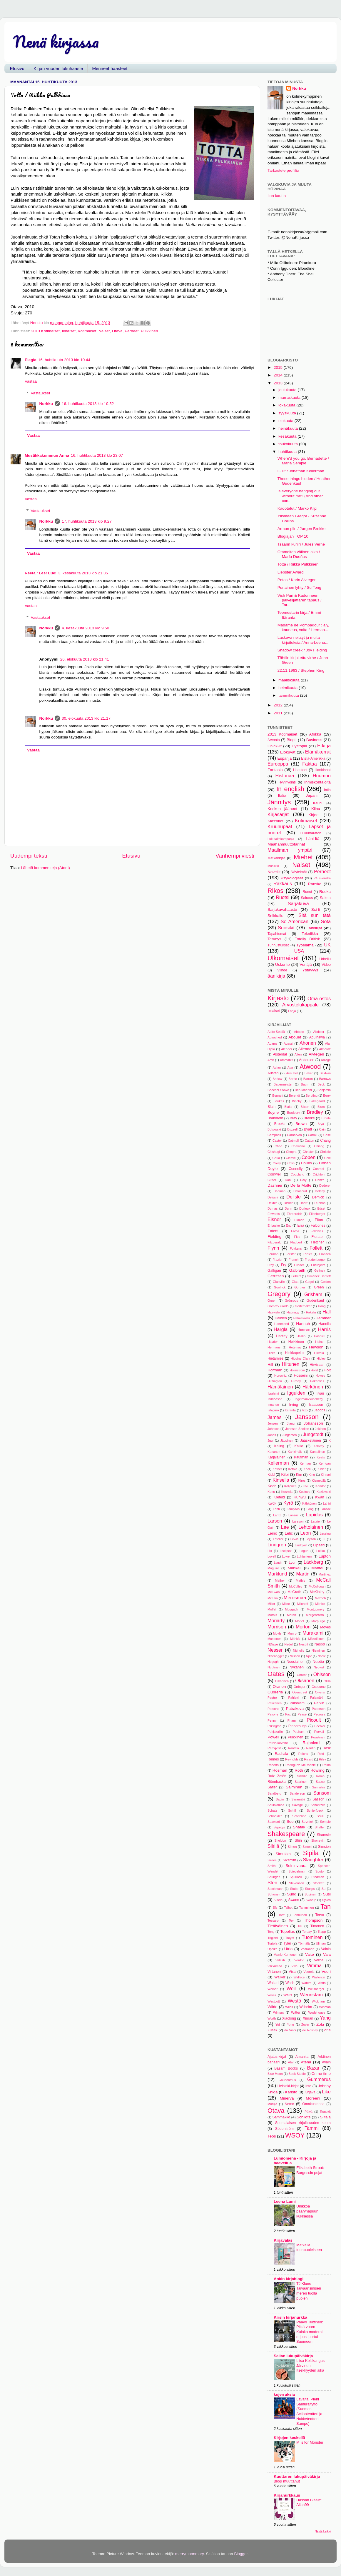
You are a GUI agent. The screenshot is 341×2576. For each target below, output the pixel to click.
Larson (275, 1520)
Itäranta (290, 1410)
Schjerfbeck (315, 1810)
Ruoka (325, 891)
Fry (283, 1265)
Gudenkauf (315, 1300)
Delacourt (300, 1191)
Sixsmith (289, 1860)
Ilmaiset (69, 331)
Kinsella (281, 1480)
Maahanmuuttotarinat (286, 844)
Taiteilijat (314, 928)
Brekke (309, 1118)
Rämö (320, 1776)
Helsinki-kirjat (288, 2086)
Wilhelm (305, 2007)
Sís (275, 1907)
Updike (273, 1949)
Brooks (279, 1124)
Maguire (273, 1568)
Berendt (294, 1095)
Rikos (275, 890)
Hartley (281, 1336)
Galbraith (297, 1270)
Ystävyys (310, 970)
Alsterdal (280, 1054)
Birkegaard (317, 1101)
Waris (290, 1983)
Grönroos (291, 1300)
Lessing (325, 1533)
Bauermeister (283, 1084)
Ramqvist (274, 1748)
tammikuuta (289, 695)
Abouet (294, 1037)
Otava (117, 331)
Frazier (278, 1259)
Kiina (315, 808)
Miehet (303, 857)
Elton (319, 1220)
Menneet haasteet (109, 68)
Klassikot (275, 821)
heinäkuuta (288, 428)
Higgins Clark (300, 1358)
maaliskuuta (289, 680)
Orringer (299, 1686)
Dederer (325, 1185)
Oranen (279, 1686)
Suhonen (274, 1894)
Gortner (299, 1287)
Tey (291, 1920)
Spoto (319, 1871)
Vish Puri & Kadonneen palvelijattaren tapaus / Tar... (300, 600)
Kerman (305, 1463)
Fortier (307, 1254)
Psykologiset (292, 878)
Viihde (282, 970)
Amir (271, 1060)
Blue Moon (275, 2073)
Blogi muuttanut (287, 2481)
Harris (324, 1329)
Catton (309, 1140)
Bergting (311, 1095)
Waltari (273, 1983)
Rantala (293, 1748)
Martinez (325, 1574)
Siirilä (273, 1846)
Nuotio (318, 1661)
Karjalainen (276, 1457)
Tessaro (273, 1920)
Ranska (315, 884)
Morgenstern (315, 1615)
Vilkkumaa (275, 1966)
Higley (321, 1358)
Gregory (279, 1294)
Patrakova (295, 1708)
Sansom (322, 1792)
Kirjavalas (283, 2240)
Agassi (288, 1043)
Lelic (289, 1533)
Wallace (299, 1977)
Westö (294, 2000)
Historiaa (284, 775)
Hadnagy (293, 1312)
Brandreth (275, 1118)
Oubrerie (275, 1692)
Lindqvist (301, 1545)
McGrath (294, 1592)
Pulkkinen (149, 331)
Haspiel (319, 1336)
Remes (273, 1759)
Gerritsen (276, 1276)
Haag (322, 1306)
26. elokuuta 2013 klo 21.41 (84, 659)
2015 (279, 367)
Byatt (308, 1129)
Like (326, 2091)
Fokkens (296, 1248)
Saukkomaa (276, 1805)
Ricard (308, 1759)
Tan (325, 1906)
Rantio (310, 1748)
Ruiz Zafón (277, 1776)
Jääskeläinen (310, 1440)
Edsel (321, 1208)
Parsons (273, 1708)
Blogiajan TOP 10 (293, 536)
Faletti (273, 1231)
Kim (299, 1475)
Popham (298, 1731)
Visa (292, 1972)
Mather (280, 1580)
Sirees (272, 1860)
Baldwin (325, 1073)
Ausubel (291, 1073)
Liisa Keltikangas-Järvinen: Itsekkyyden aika (311, 2365)
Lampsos (293, 1509)
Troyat (289, 1938)
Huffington (275, 1381)
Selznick (307, 1821)
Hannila (325, 1324)
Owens (320, 1692)
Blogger (241, 2554)
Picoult (314, 1720)
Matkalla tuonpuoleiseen (309, 2247)
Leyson (310, 1539)
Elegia (30, 360)
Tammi (312, 2128)
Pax (288, 1714)
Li (324, 1539)
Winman (325, 2007)
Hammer (323, 1318)
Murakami (312, 1632)
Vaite (309, 1954)
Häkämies (317, 1381)
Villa (294, 1966)
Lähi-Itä (312, 838)
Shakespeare (286, 1834)
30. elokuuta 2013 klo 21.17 (86, 718)
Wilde (273, 2007)
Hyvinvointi (287, 782)
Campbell (274, 1135)
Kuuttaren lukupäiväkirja (297, 2476)
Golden (325, 1281)
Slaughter (313, 1859)
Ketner (277, 1469)
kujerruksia (284, 2394)
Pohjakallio (275, 1731)
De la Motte (301, 1185)
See (290, 1821)
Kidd (271, 1475)
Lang (310, 1509)
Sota (326, 921)
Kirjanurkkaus (287, 2495)
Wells (287, 1995)
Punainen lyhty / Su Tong (299, 587)
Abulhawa (317, 1037)
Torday (307, 1931)
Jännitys (279, 802)
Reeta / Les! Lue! (40, 573)
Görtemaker (303, 1306)
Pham (291, 1720)
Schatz (272, 1810)
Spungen (274, 1877)
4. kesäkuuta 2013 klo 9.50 (85, 628)
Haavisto (274, 1312)
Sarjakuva (298, 903)
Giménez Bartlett (319, 1276)
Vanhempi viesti (234, 856)
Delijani (273, 1197)
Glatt (295, 1281)
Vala (327, 1954)
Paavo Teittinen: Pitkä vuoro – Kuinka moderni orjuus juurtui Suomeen (309, 2332)
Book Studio (296, 2073)
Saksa (325, 898)
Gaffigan (274, 1270)
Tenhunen (300, 1915)
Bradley (315, 1112)
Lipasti (319, 1545)
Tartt (281, 1915)
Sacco (320, 1781)
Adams (273, 1043)
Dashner (275, 1185)
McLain (273, 1598)
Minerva (287, 2098)
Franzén (325, 1254)
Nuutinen (274, 1667)
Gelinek (319, 1270)
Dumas (273, 1208)
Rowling (317, 1770)
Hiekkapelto (294, 1353)
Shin (298, 1840)
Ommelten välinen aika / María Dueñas (299, 554)
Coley (277, 1163)
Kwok (272, 1503)
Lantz (277, 1515)
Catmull (293, 1140)
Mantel (317, 1568)
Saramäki (298, 1799)
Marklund (277, 1573)
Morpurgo (318, 1621)
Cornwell (274, 1174)
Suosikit (286, 927)
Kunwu (300, 1497)
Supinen (310, 1894)
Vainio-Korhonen (285, 1954)
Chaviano (298, 1146)
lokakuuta (287, 405)
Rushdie (301, 1776)
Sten (272, 1882)
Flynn (273, 1248)
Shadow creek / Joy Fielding (302, 650)
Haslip (301, 1336)
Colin (291, 1163)
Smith (272, 1866)
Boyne (273, 1112)
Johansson (313, 1423)
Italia (282, 795)
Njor (309, 1656)
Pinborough (297, 1726)
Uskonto (282, 964)
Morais (272, 1615)
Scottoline (299, 1816)
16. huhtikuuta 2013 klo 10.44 (64, 360)
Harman (303, 1330)
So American (294, 921)
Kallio (299, 1446)
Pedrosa (319, 1714)
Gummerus (319, 2079)
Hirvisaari (317, 1365)
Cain (322, 1129)
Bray (293, 1118)
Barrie (293, 1079)
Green (319, 1287)
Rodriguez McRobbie (300, 1765)
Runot (307, 892)
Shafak (299, 1827)
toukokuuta (288, 444)
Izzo (305, 1410)
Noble (321, 1656)
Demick (318, 1197)
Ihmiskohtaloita (317, 782)
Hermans (274, 1347)
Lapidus (314, 1514)
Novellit (274, 872)
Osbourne (318, 1686)
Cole (327, 1158)
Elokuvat (287, 752)
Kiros (302, 1480)
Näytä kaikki (323, 2531)
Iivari (320, 1393)
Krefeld (279, 1497)
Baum (305, 1084)
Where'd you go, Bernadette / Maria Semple (303, 460)
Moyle (277, 1633)
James (275, 1417)
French (294, 1259)
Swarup (311, 1900)
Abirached (275, 1037)
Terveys (274, 939)
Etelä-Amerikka (313, 758)
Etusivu (17, 68)
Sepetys (279, 1827)
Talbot (288, 1907)
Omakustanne (313, 2104)
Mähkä (295, 1638)
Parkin (319, 1703)
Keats (321, 1457)
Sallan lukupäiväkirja (293, 2356)
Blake (288, 1106)
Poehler (319, 1726)
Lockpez (286, 1551)
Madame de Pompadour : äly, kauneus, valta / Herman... (303, 627)
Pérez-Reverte (278, 1743)
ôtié (327, 2030)
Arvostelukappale (300, 1004)
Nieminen (318, 1650)
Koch (272, 1486)
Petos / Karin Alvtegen (297, 580)
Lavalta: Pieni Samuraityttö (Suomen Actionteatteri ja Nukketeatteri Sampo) (309, 2411)
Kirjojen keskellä (289, 2437)
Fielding (274, 1236)
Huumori (322, 775)
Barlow (277, 1079)
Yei (277, 2024)
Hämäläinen (280, 1386)
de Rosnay (310, 2030)
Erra (300, 1225)
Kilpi (285, 1474)
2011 (279, 713)
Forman (273, 1254)
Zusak (272, 2030)
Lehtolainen (310, 1527)
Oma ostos (319, 998)
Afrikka (315, 734)
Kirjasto (278, 998)
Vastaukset (40, 393)
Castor (277, 1140)
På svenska (322, 878)
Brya (320, 1124)
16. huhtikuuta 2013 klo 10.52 (88, 403)
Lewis (294, 1539)
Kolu (306, 1486)
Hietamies (275, 1358)
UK (327, 944)
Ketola (292, 1469)
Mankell (294, 1568)
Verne (318, 1960)
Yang (325, 2017)
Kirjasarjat (278, 814)
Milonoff (302, 1603)
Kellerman (278, 1462)
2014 (279, 375)
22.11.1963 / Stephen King (301, 670)
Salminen (294, 1787)
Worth (272, 2018)
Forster (290, 1254)
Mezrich (320, 1598)
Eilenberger (317, 1214)
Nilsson (295, 1656)
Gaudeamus (287, 2080)
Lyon (292, 1562)
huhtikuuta (288, 451)
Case (327, 1135)
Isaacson (316, 1405)
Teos (272, 2136)
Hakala (311, 1312)
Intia (327, 790)
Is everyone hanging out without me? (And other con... (300, 496)
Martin (303, 1573)
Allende (305, 1049)
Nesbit (303, 1644)
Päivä (308, 2111)
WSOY (295, 2135)
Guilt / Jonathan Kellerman (301, 471)
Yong (290, 2024)
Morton (303, 1626)
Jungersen (289, 1435)
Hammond (281, 1323)
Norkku (46, 403)
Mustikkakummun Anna (47, 455)
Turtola (272, 1943)
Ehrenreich (294, 1214)
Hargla (281, 1329)
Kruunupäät (280, 826)
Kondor (320, 1486)
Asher (277, 1067)
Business (314, 740)
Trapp (322, 1931)
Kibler (321, 1469)
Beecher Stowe (278, 1090)
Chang (325, 1140)
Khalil (307, 1469)
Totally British (307, 939)
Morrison (277, 1626)
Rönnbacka (276, 1782)
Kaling (279, 1446)
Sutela (278, 1900)
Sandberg (274, 1793)
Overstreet (299, 1692)
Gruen (272, 1300)
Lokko (320, 1551)
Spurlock (296, 1877)
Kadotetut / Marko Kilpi (297, 508)
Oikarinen (282, 1681)
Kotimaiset (87, 331)
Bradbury (293, 1112)
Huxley (296, 1381)
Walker (279, 1977)
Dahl (288, 1180)
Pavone (273, 1714)
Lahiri (327, 1503)
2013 (279, 383)
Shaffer (320, 1827)
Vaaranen (307, 1949)
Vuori (326, 1971)
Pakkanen (275, 1703)
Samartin (318, 1787)
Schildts (303, 2117)
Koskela (286, 1491)
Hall (326, 1311)
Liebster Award (291, 572)
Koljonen (290, 1486)
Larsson (297, 1521)
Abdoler (318, 1031)
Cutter (272, 1180)
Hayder (273, 1341)
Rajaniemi (311, 1742)
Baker (309, 1073)
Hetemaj (294, 1347)
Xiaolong (289, 2018)
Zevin (305, 2024)
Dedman (279, 1191)
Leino (272, 1533)
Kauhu (318, 803)
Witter (295, 2012)
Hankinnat (323, 770)
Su (323, 1888)
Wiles (289, 2007)
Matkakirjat (276, 858)
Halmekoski (301, 1318)
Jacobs (319, 1410)
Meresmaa (295, 1597)
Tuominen (312, 1937)
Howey (320, 1375)
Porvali (319, 1731)
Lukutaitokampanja (281, 839)
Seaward (274, 1821)
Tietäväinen (278, 1926)
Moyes (325, 1627)
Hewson (316, 1347)
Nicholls (298, 1650)
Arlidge (326, 1060)
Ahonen (308, 1043)
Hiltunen (290, 1364)
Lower (286, 1556)
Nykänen (297, 1667)
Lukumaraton (310, 833)
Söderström (284, 2129)
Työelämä (305, 945)
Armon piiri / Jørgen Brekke (302, 528)
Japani (311, 795)
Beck (321, 1084)
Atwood (310, 1066)
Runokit (325, 2111)
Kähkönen (309, 1503)
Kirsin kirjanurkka (290, 2317)
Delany (320, 1191)
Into (308, 2086)
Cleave (291, 1158)
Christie (325, 1151)
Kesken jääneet (282, 808)
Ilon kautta (277, 196)
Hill (270, 1364)
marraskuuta (290, 397)
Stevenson (296, 1883)
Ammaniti (286, 1060)
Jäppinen (286, 1440)
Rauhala (281, 1754)
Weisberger (316, 1989)
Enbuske (274, 1225)
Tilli (299, 1926)
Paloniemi (297, 1703)
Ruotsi (282, 897)
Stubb (294, 1888)
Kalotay (318, 1446)
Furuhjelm (318, 1265)
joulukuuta (287, 390)
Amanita (302, 2057)
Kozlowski (324, 1491)
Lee (285, 1527)
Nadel (288, 1644)
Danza (319, 1180)
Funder (299, 1265)
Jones (272, 1435)
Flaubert (296, 1242)
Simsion (324, 1847)
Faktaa (309, 763)
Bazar (313, 2067)
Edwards (274, 1214)
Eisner (274, 1219)
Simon (292, 1846)
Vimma (314, 1965)
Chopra (291, 1151)
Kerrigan (325, 1463)
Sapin (280, 1799)
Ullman (321, 1943)
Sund (291, 1894)
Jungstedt (313, 1434)
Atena (306, 2062)
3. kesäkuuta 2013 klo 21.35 (83, 573)
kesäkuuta (287, 436)
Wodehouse (316, 2012)
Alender (286, 1049)
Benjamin (324, 1090)
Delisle (293, 1196)
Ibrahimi (273, 1393)
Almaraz (325, 1049)
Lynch (278, 1562)
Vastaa (31, 381)
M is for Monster (309, 2442)
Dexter (272, 1203)
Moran (291, 1615)
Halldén (281, 1318)
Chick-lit (275, 746)
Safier (272, 1787)
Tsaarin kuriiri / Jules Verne (301, 544)
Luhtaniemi (304, 1556)
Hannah (303, 1323)
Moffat (272, 1609)
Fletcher (317, 1242)
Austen (273, 1073)
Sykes (326, 1900)
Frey (271, 1265)
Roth (299, 1770)
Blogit (292, 740)
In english (290, 789)
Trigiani (273, 1938)
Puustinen (318, 1737)
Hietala (319, 1353)
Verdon (299, 1960)
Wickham (318, 2001)
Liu (270, 1551)
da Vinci (290, 2030)
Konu (271, 1491)
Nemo (289, 2104)
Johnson (274, 1428)
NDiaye (273, 1644)
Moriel (299, 1621)
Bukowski (274, 1129)
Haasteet (300, 770)
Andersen (306, 1060)
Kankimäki (295, 1451)
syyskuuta (287, 413)
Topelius (287, 1931)
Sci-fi (315, 909)
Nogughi (273, 1661)
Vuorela (309, 1971)
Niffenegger (276, 1656)
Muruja (272, 2104)
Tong (271, 1931)
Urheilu (325, 959)
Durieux (304, 1208)
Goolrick (280, 1287)
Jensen (273, 1423)
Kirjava (310, 2092)
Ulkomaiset (283, 958)
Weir (291, 1988)
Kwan (319, 1497)
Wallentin (318, 1977)
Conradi (318, 1169)
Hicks (271, 1353)
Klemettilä (318, 1480)
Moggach (291, 1609)
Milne (286, 1603)
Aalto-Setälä (276, 1031)
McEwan (274, 1592)
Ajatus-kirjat (277, 2057)
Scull (320, 1816)
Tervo (319, 1915)
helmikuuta (288, 688)
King (312, 1474)
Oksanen (304, 1680)
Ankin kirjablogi (288, 2279)
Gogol (309, 1281)
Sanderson (297, 1793)
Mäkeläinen (316, 1638)
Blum (321, 1106)
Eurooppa (278, 763)
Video (326, 965)
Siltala (325, 2117)
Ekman (299, 1220)
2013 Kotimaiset (45, 331)
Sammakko (281, 2117)
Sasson (318, 1799)
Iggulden (296, 1392)
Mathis (300, 1580)
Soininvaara (295, 1865)
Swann (293, 1900)
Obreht (302, 1675)
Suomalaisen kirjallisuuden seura (303, 2123)
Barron (308, 1079)
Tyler (287, 1943)
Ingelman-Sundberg (309, 1399)
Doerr (303, 1203)
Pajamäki (316, 1697)
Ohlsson (322, 1674)
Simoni (307, 1846)
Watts (322, 1983)
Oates (276, 1674)
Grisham (313, 1294)
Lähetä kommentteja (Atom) (45, 868)
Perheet (131, 331)
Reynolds (291, 1759)
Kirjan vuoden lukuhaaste (58, 68)
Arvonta (274, 740)
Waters (306, 1983)
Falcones (318, 1225)
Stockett (318, 1883)
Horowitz (280, 1375)
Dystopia (299, 746)
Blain (271, 1107)
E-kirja (324, 745)
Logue (304, 1551)
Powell (273, 1737)
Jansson (307, 1416)
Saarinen (301, 1781)
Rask (326, 1748)
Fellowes (316, 1231)
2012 (279, 705)
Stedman (317, 1877)
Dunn (288, 1208)
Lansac (325, 1509)
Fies (297, 1236)
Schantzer (318, 1805)
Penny (272, 1720)
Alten (298, 1054)
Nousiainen (296, 1662)
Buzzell (292, 1129)
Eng (288, 1225)
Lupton (325, 1556)
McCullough (317, 1586)
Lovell (272, 1556)
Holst (314, 1370)
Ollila (327, 1681)
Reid (320, 1753)
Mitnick (320, 1603)
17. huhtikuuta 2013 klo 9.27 (87, 521)
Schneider (275, 1816)
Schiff (292, 1810)
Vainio (326, 1949)
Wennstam (311, 1994)
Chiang (319, 1146)
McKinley (317, 1592)
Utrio (288, 1949)
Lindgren (277, 1544)
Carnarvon (294, 1135)
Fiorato (316, 1237)
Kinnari (326, 1474)
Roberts (273, 1765)
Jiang (291, 1423)
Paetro (272, 1697)
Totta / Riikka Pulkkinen (298, 564)
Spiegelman (296, 1871)
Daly (303, 1180)
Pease (302, 1714)
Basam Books (286, 2068)
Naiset (104, 331)
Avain (326, 2062)
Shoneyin (318, 1840)
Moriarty (276, 1620)
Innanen (273, 1404)
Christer (308, 1151)
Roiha (326, 1765)
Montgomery (316, 1609)
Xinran (308, 2018)
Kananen (274, 1451)
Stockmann (275, 1888)
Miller (271, 1603)
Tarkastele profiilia (283, 170)
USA (299, 950)
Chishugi (274, 1151)
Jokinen (320, 1428)
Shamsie (324, 1835)
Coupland (297, 1174)
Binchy (296, 1101)
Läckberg (313, 1562)
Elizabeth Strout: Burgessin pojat (310, 2170)
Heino (319, 1341)
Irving (293, 1405)
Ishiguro (273, 1410)
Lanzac (293, 1515)
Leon (305, 1532)
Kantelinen (317, 1451)
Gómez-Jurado (278, 1306)
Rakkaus (282, 883)
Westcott (274, 2001)
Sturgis (310, 1888)
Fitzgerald (274, 1242)
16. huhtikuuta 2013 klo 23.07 (97, 455)
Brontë (326, 1118)
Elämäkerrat (318, 751)
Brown (301, 1123)
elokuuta (286, 421)
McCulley (295, 1586)
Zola (320, 2024)
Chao (278, 1146)
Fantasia (275, 770)
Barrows (325, 1079)
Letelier (278, 1539)
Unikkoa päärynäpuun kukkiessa (307, 2211)
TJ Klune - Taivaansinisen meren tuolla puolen (308, 2290)
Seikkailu (275, 915)
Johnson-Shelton (297, 1428)
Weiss (272, 1995)
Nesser (275, 1650)
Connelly (295, 1169)
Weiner (273, 1989)
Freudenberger (315, 1259)
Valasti (280, 1960)
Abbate (299, 1031)
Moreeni (313, 2098)
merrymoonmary (189, 2554)
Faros (295, 1231)
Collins (306, 1163)
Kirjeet (314, 815)
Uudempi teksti (28, 856)
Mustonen (274, 1638)
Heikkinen (296, 1342)
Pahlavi (293, 1697)
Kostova (304, 1491)
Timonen (317, 1926)
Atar (290, 1067)
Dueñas (320, 1203)
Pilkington (274, 1726)
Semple (325, 1821)
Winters (278, 2012)
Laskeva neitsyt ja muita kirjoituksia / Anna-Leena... (303, 639)
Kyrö (288, 1502)
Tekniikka (310, 933)
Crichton (319, 1174)
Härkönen (312, 1386)
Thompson (313, 1920)
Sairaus (307, 898)
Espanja (285, 758)
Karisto (291, 2092)
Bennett (277, 1095)
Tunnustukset (278, 945)
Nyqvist (319, 1667)
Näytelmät (299, 872)
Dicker (288, 1203)
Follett (316, 1248)
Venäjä (306, 964)
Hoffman (275, 1370)
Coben (309, 1157)
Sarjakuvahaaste (282, 909)
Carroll (312, 1135)
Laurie (315, 1521)
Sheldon (280, 1840)
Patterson (318, 1708)
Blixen (304, 1106)
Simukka (283, 1854)
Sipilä (311, 1853)
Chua (276, 1158)
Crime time (321, 2073)
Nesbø (320, 1644)
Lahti (276, 1509)
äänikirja (276, 975)
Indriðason (275, 1399)
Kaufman (301, 1457)
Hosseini (301, 1375)
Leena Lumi (285, 2201)
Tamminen (306, 1907)
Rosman (280, 1770)
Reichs (303, 1753)
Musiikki (273, 866)
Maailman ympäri (290, 850)
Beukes (278, 1101)
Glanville (279, 1281)
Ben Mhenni (303, 1090)
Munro (292, 1633)
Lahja (292, 1011)
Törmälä (304, 1943)
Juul (270, 1440)
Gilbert (296, 1276)
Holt (327, 1370)
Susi (327, 1894)
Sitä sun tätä (314, 915)
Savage (297, 1805)
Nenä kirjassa (56, 41)
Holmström (297, 1370)
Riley (322, 1759)
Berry (327, 1095)
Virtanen (274, 1972)
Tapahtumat (277, 934)
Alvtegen (316, 1054)
